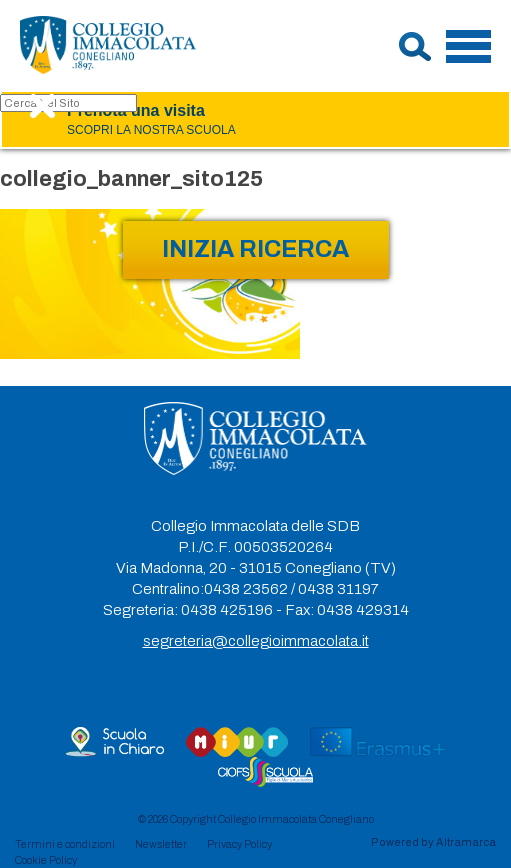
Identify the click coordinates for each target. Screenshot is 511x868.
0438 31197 (338, 589)
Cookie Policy (46, 860)
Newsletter (161, 844)
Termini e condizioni (65, 844)
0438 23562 (246, 589)
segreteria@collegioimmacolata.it (256, 641)
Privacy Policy (239, 844)
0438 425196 (227, 610)
